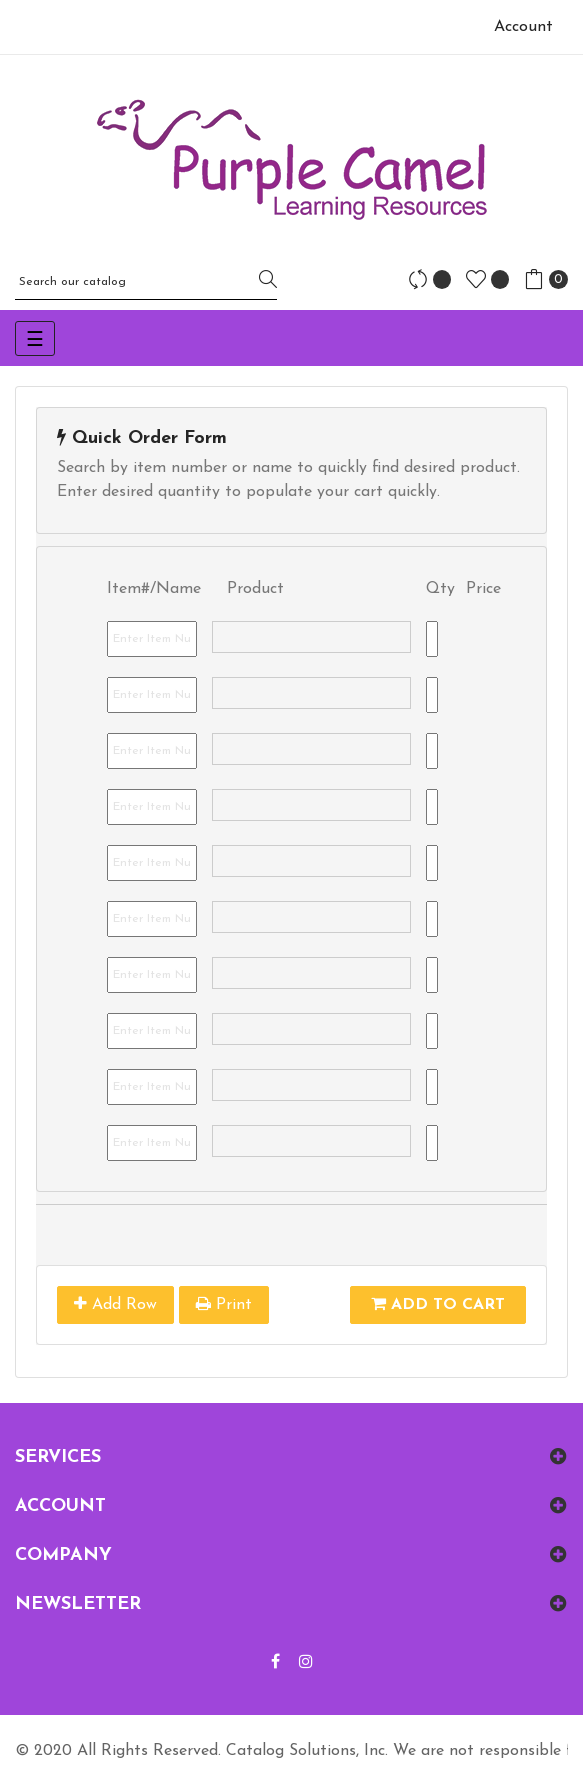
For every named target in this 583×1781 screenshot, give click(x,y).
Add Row (115, 1304)
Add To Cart (438, 1304)
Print (224, 1304)
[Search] (146, 281)
